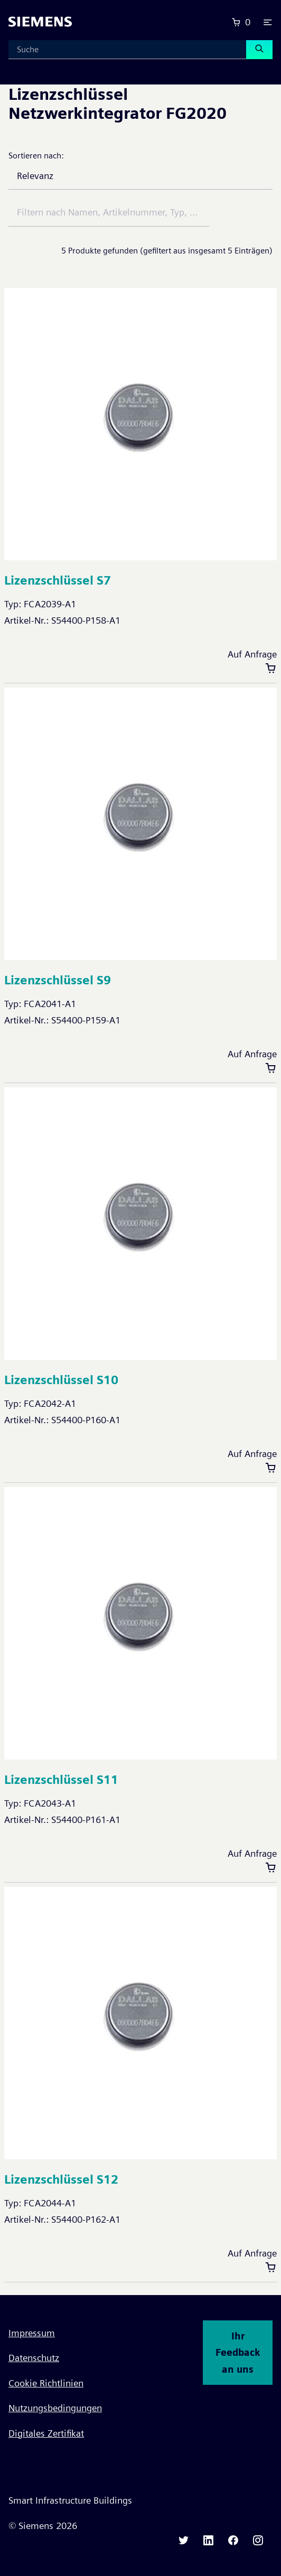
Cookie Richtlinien (45, 2383)
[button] (268, 22)
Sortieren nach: (36, 156)
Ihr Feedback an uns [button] (238, 2352)
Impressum (31, 2332)
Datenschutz (33, 2357)
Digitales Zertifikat (46, 2433)
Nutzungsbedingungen (55, 2407)
